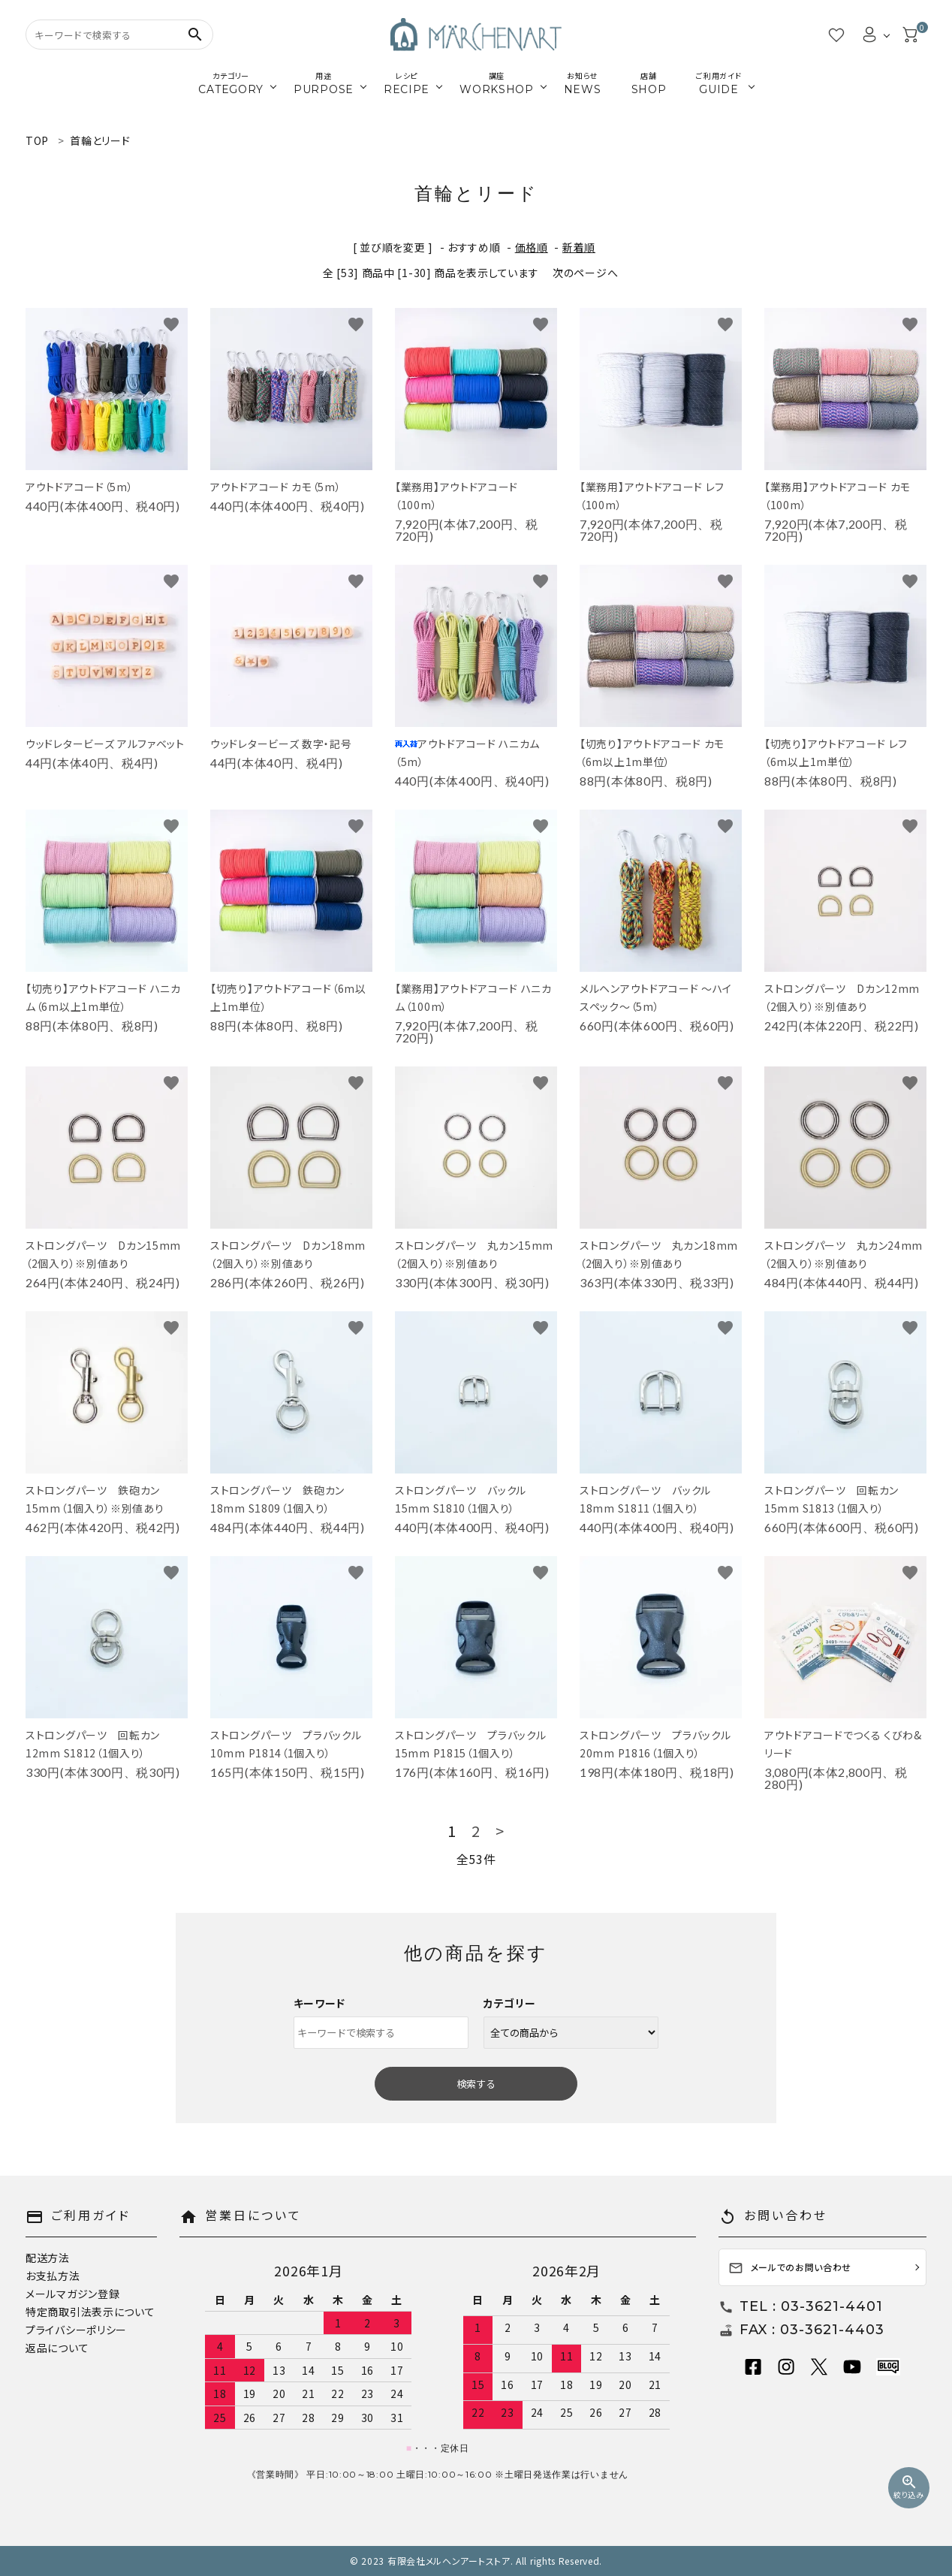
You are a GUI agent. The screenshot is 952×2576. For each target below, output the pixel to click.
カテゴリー (510, 2002)
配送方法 (48, 2257)
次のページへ (585, 272)
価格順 (531, 247)
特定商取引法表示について (90, 2311)
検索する (476, 2084)
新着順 (578, 247)
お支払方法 (53, 2275)
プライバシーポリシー (76, 2329)
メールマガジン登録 (72, 2293)
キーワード (320, 2002)
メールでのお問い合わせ (790, 2268)
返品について (57, 2347)
